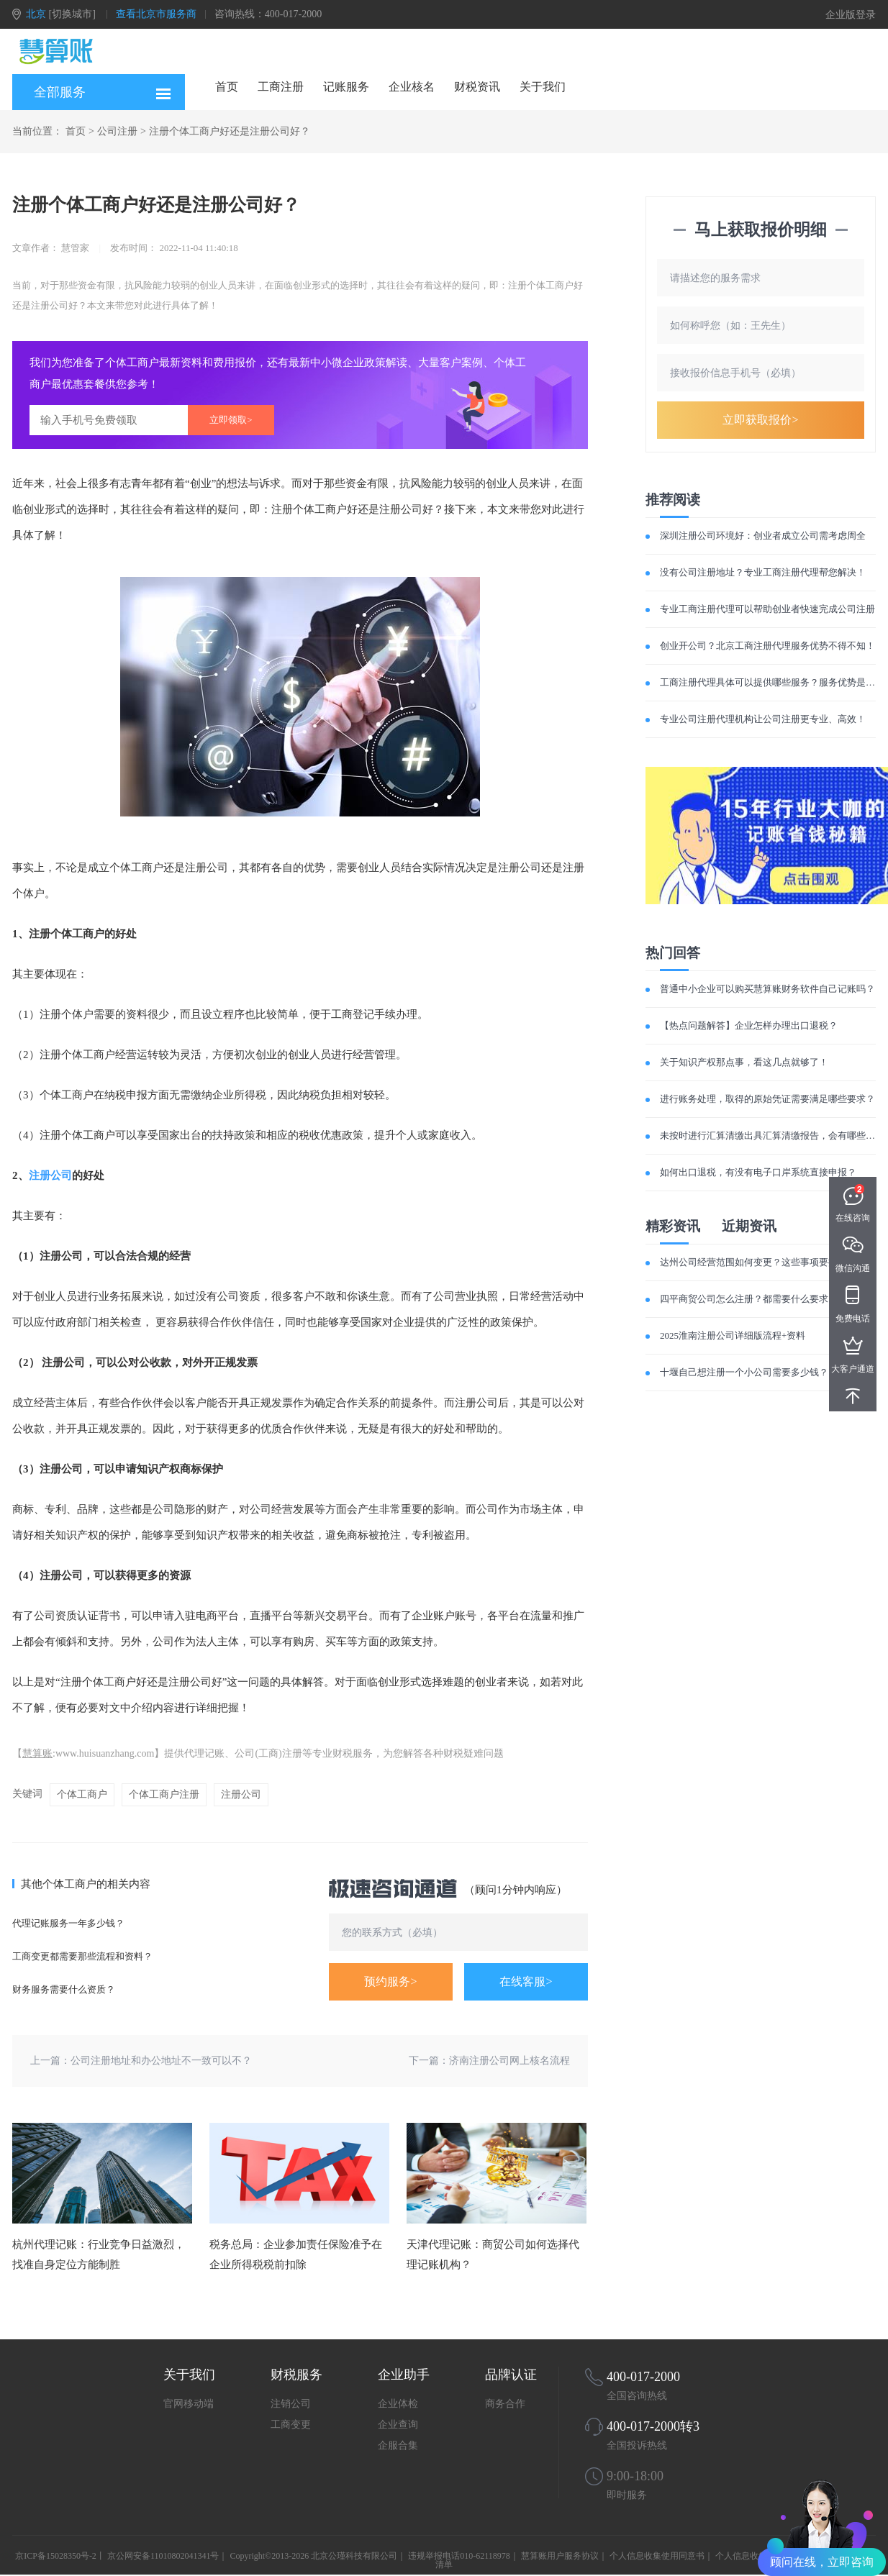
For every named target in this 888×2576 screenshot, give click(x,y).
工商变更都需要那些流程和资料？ (82, 1956)
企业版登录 (850, 14)
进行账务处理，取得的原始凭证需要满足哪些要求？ (767, 1098)
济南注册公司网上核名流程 (509, 2060)
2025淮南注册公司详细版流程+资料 (732, 1335)
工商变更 (291, 2424)
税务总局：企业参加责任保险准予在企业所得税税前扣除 (295, 2254)
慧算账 (37, 1753)
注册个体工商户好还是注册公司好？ (229, 131)
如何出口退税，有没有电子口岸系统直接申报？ (758, 1172)
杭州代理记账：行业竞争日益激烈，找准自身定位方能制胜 (98, 2254)
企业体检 (398, 2403)
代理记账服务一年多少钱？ (68, 1923)
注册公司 (50, 1175)
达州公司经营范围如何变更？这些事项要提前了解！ (767, 1262)
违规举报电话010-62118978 (459, 2556)
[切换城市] (72, 14)
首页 (226, 87)
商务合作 (505, 2403)
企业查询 (398, 2424)
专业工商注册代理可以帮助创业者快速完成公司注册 (767, 609)
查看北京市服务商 (156, 14)
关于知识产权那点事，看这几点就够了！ (744, 1062)
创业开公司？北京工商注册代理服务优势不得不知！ (767, 645)
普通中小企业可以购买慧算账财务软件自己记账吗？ (767, 988)
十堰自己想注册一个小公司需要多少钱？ (744, 1372)
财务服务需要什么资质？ (63, 1989)
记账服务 (346, 87)
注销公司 (291, 2403)
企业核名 (412, 87)
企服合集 (398, 2445)
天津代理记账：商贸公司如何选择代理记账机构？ (493, 2254)
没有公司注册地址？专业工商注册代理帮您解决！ (763, 572)
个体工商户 (82, 1794)
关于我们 (543, 87)
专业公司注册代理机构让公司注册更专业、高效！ (763, 719)
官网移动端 (188, 2403)
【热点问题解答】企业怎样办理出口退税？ (749, 1025)
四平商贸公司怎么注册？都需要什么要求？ (749, 1298)
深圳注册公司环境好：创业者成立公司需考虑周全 (763, 535)
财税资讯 (477, 87)
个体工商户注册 (164, 1794)
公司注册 (117, 131)
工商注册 (281, 87)
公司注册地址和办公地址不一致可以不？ (161, 2060)
